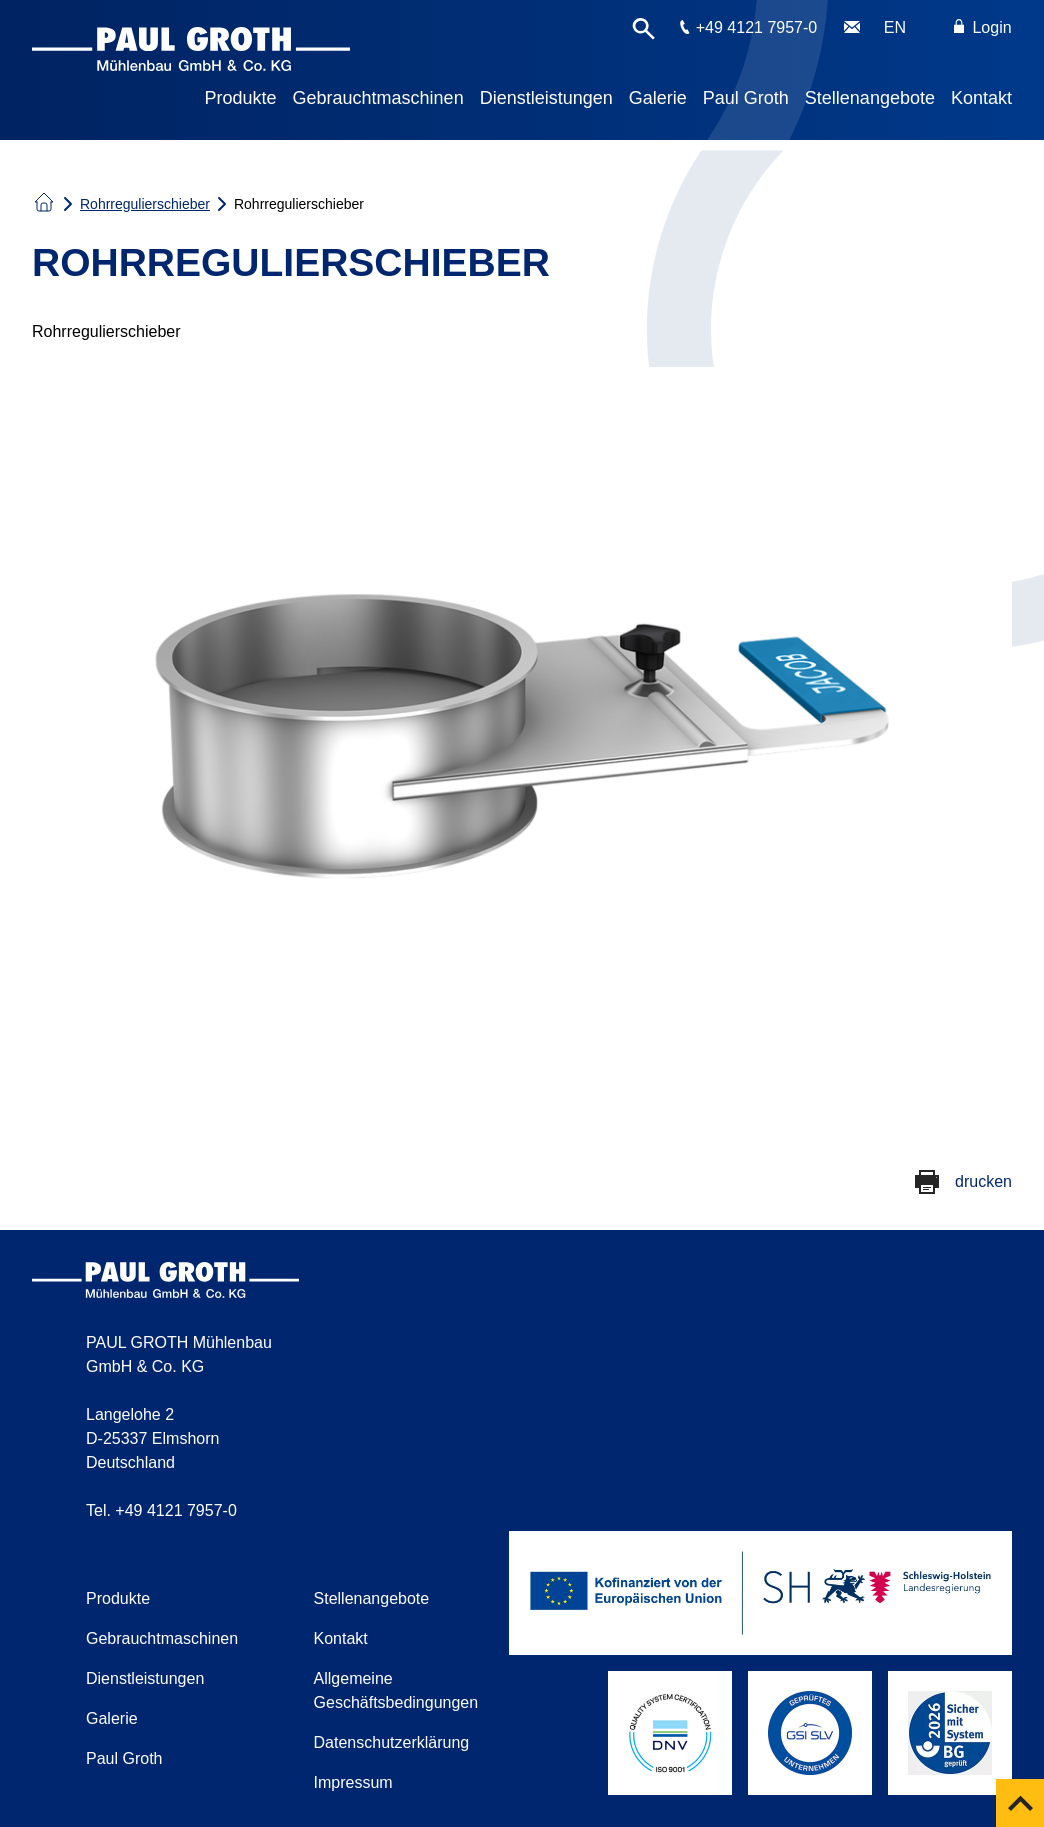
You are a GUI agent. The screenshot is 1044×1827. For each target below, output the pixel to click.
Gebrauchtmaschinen (378, 98)
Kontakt (981, 98)
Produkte (241, 98)
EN (895, 27)
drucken (983, 1181)
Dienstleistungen (546, 98)
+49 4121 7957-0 (756, 27)
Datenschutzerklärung (392, 1742)
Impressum (353, 1782)
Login (983, 27)
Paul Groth (746, 98)
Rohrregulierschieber (145, 204)
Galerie (658, 98)
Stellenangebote (870, 98)
